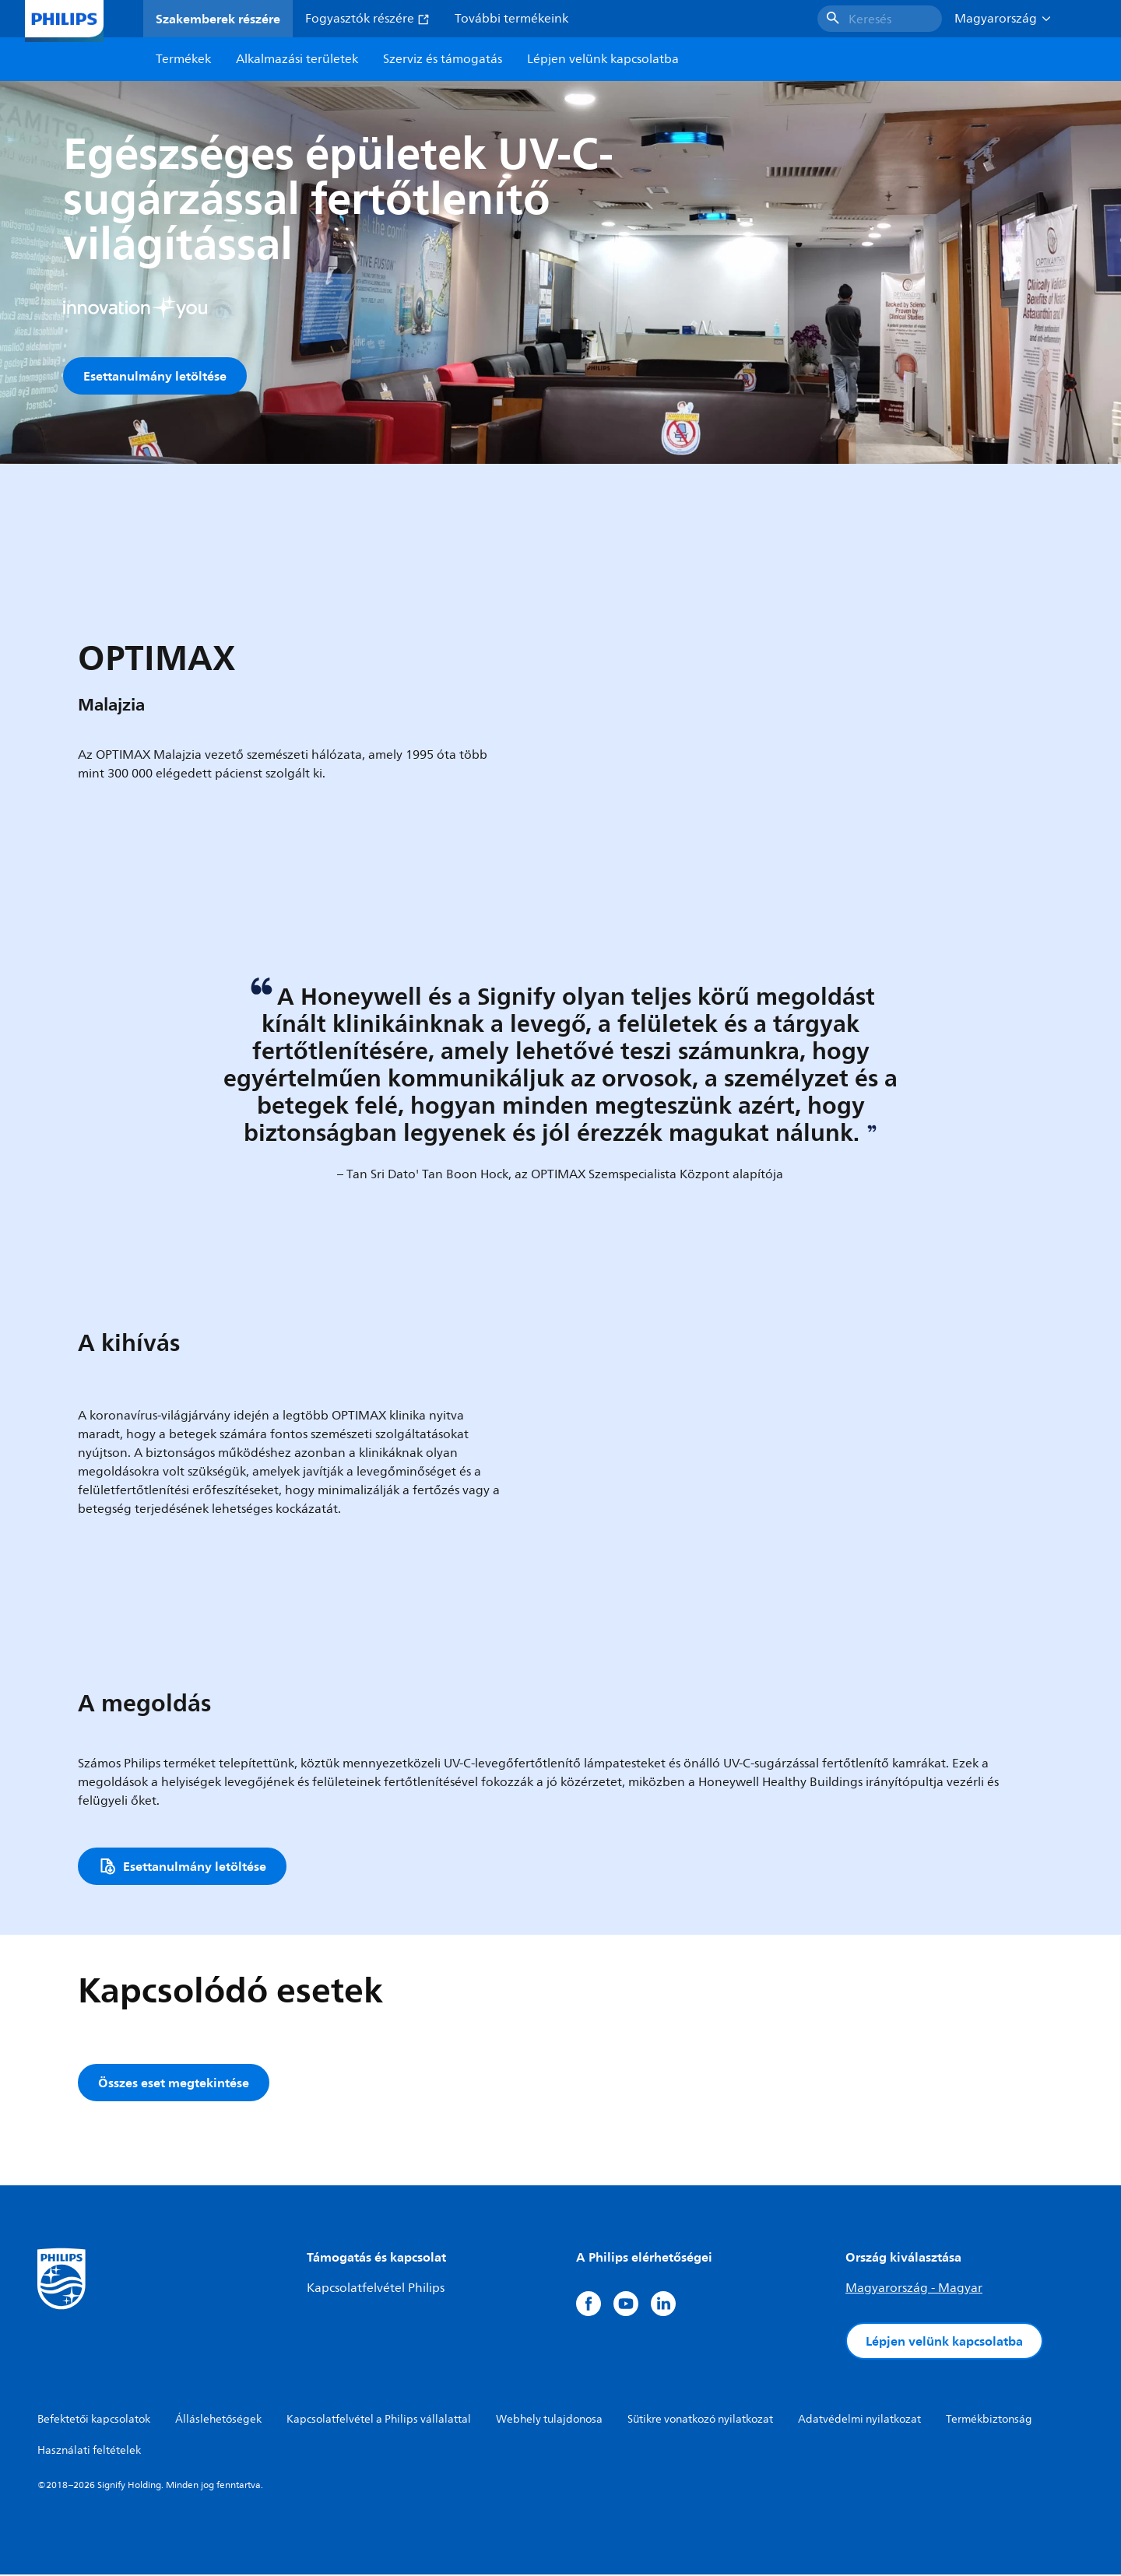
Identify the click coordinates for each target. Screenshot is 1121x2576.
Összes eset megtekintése (173, 2084)
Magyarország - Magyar (913, 2289)
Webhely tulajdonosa (549, 2421)
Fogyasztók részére (367, 18)
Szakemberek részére (218, 18)
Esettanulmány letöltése (155, 376)
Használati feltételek (89, 2452)
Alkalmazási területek (297, 59)
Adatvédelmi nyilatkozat (859, 2421)
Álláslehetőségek (218, 2421)
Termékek (183, 59)
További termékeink (511, 18)
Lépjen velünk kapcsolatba (944, 2342)
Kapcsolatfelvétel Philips (376, 2289)
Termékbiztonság (989, 2421)
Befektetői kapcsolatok (93, 2421)
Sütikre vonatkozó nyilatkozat (700, 2421)
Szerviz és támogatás (442, 59)
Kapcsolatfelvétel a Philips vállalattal (378, 2421)
